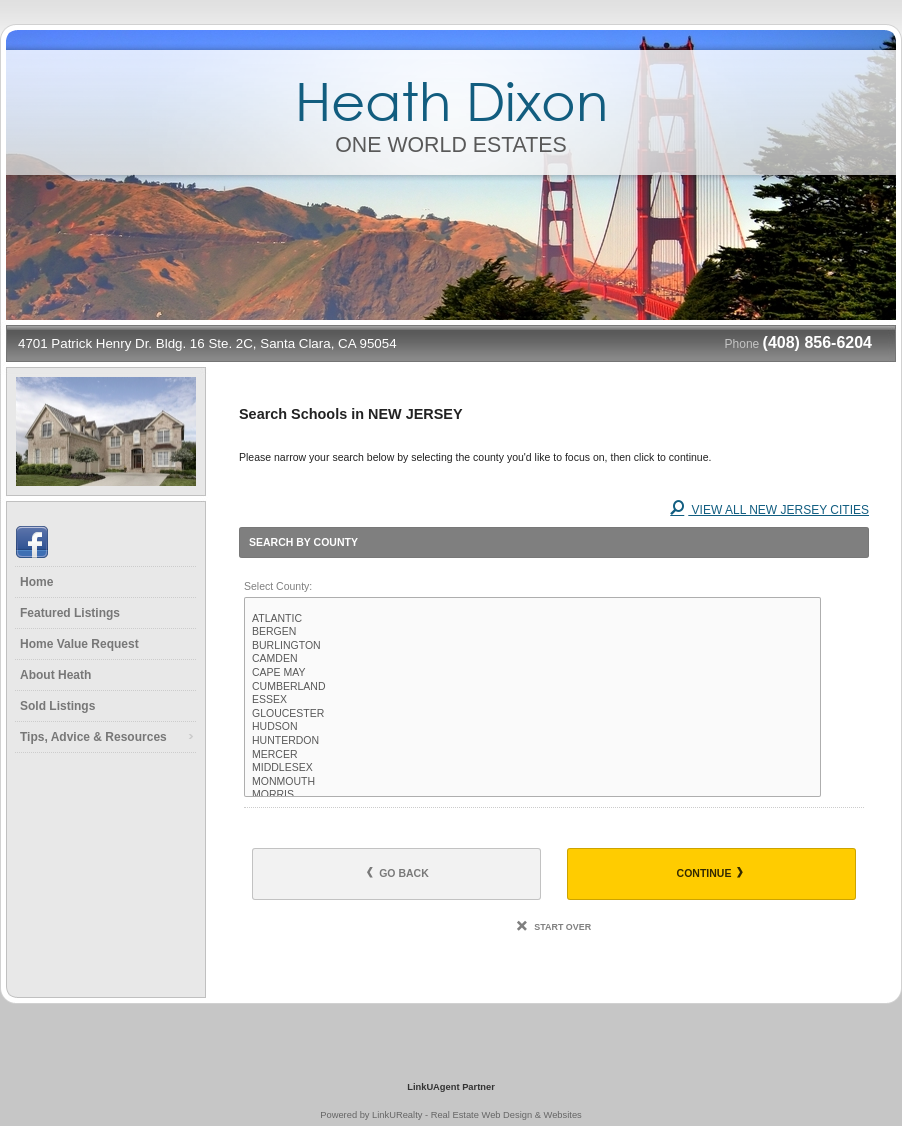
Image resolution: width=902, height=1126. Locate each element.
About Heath (55, 675)
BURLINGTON (532, 646)
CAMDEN (532, 659)
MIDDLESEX (532, 768)
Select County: (278, 586)
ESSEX (532, 700)
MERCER (532, 755)
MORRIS (532, 795)
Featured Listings (70, 613)
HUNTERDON (532, 741)
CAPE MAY (532, 673)
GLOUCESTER (532, 714)
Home (36, 582)
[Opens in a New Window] (451, 1058)
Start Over (554, 927)
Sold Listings (57, 706)
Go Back (398, 873)
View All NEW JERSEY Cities (769, 510)
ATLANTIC (532, 619)
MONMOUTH (532, 782)
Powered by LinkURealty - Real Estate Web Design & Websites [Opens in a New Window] (450, 1115)
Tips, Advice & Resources (93, 737)
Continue (710, 873)
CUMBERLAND (532, 687)
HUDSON (532, 727)
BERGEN (532, 632)
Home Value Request (79, 644)
